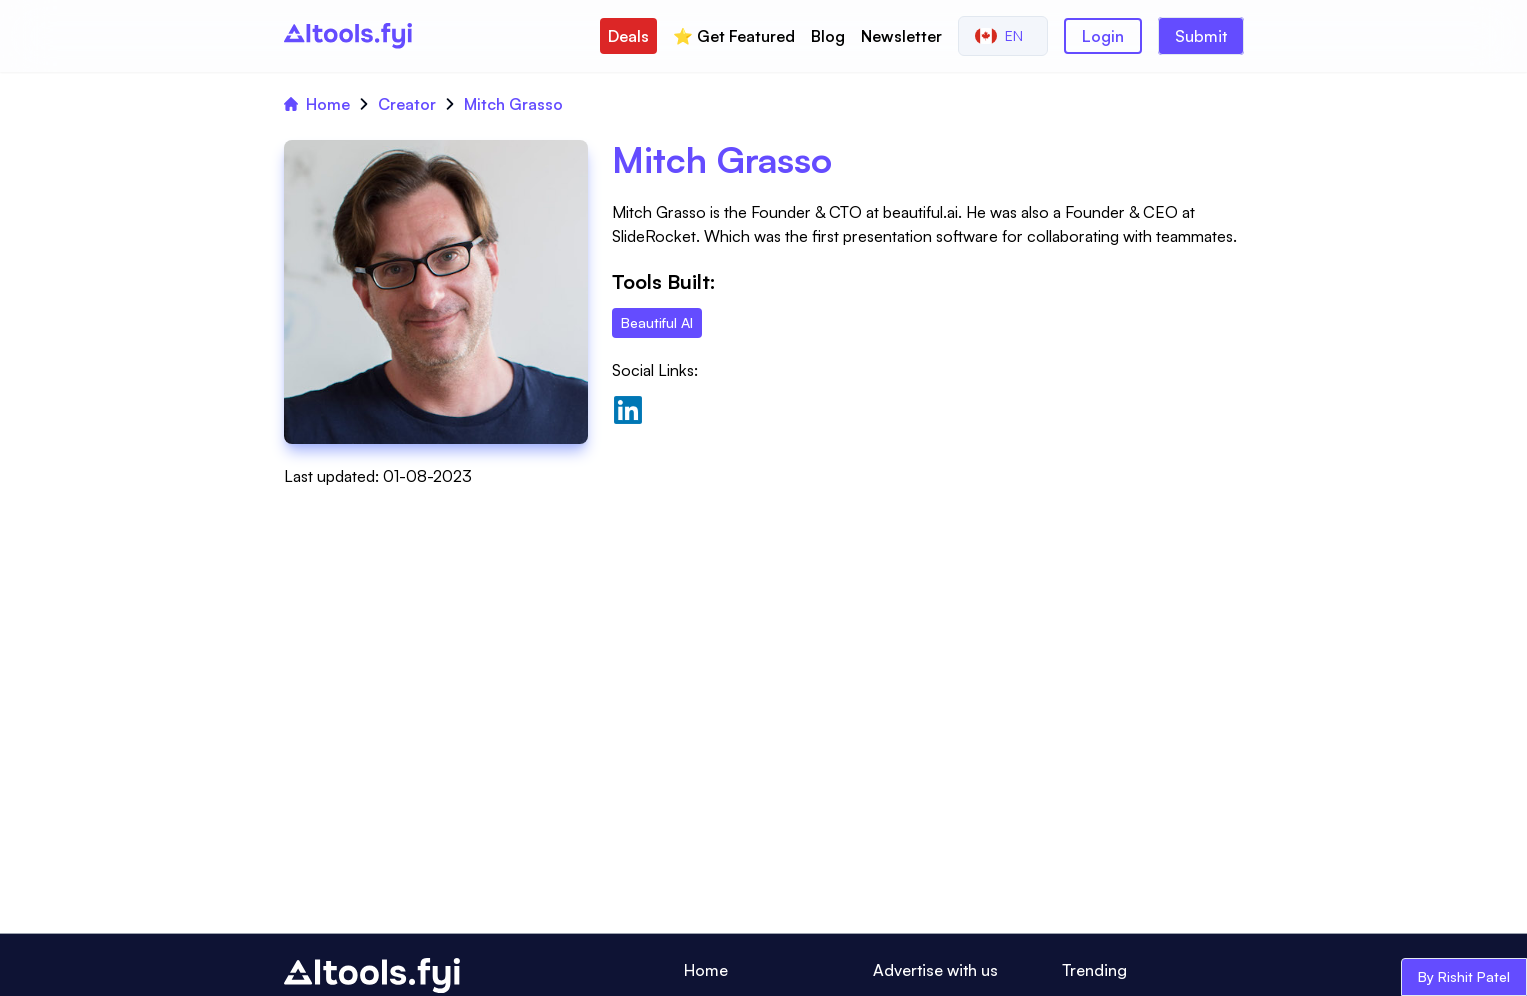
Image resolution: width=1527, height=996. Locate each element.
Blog (828, 36)
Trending (1094, 970)
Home (317, 104)
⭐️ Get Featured (734, 36)
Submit (1201, 36)
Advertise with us (935, 970)
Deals (628, 36)
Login (1103, 36)
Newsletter (901, 36)
